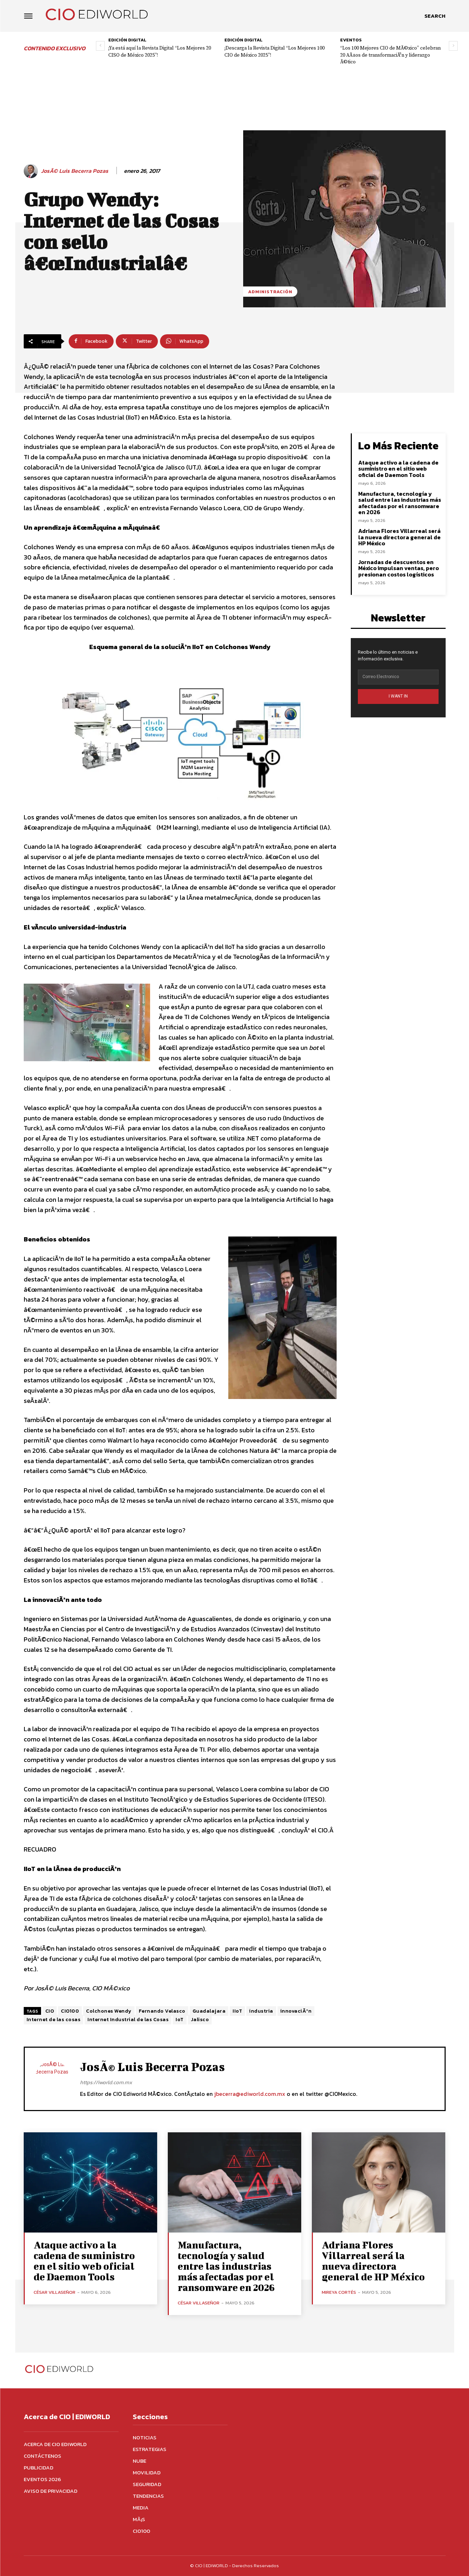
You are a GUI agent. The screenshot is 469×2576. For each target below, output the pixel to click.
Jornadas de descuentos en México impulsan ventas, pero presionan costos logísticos (398, 568)
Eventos (351, 40)
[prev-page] (100, 46)
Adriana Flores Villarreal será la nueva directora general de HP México (399, 537)
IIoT (237, 2011)
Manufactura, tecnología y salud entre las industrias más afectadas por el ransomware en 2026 (399, 503)
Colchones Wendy (109, 2011)
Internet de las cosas (54, 2019)
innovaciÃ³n (296, 2011)
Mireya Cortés (339, 2292)
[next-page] (453, 46)
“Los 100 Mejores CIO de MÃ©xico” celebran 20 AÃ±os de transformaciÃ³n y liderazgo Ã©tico (390, 55)
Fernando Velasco (162, 2011)
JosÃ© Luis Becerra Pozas (74, 170)
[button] (434, 16)
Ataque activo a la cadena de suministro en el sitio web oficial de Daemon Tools (398, 468)
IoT (180, 2019)
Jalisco (200, 2019)
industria (261, 2011)
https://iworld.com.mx (106, 2082)
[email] (398, 677)
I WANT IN (398, 696)
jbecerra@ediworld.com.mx (249, 2093)
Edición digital (127, 40)
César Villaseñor (54, 2292)
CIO (49, 2011)
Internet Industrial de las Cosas (127, 2019)
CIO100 (70, 2011)
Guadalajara (209, 2011)
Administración (270, 291)
